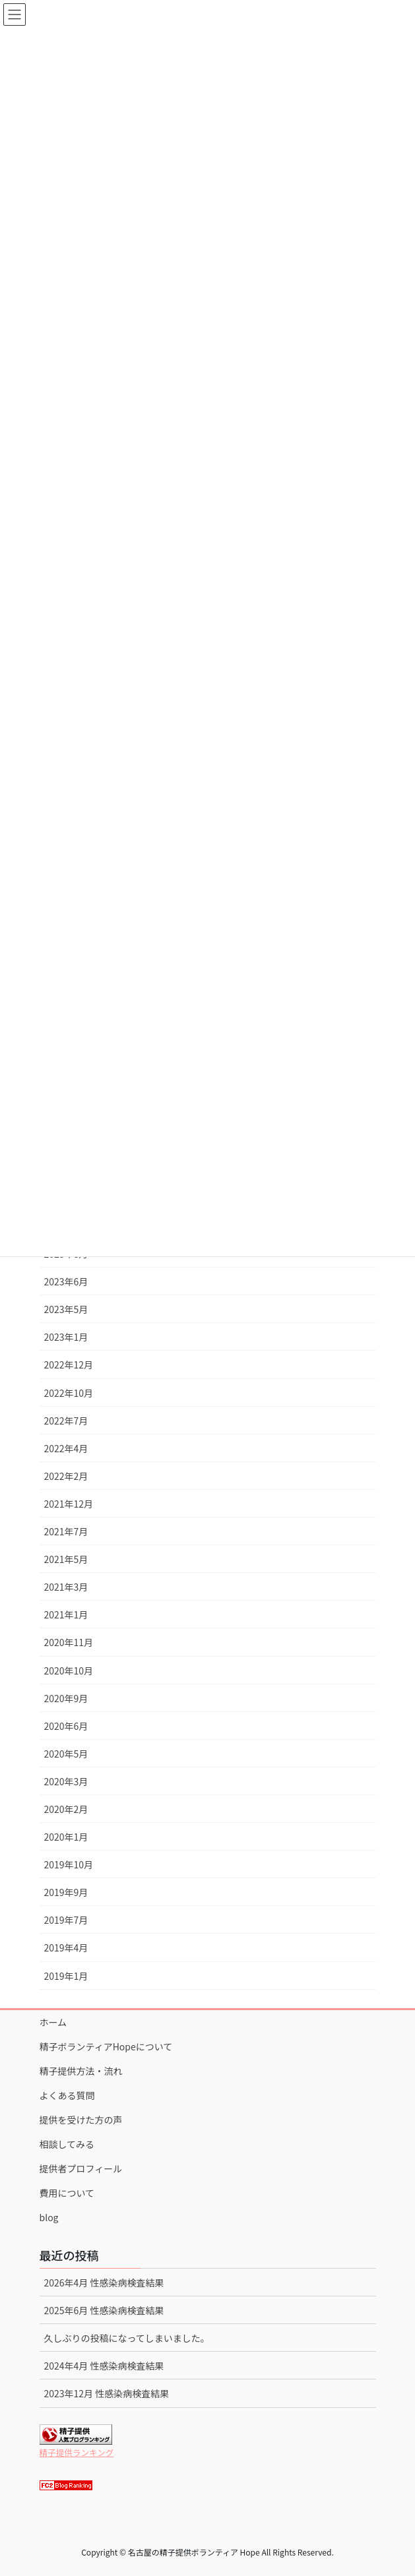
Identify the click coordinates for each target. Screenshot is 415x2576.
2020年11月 (69, 1642)
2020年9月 (66, 1698)
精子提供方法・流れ (81, 2070)
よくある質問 (67, 2095)
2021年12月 (69, 1503)
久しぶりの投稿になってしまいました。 (127, 2338)
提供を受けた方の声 (81, 2119)
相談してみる (67, 2144)
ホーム (53, 2022)
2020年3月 (66, 1781)
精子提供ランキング (77, 2452)
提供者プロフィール (81, 2168)
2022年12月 (69, 1364)
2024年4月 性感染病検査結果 (104, 2365)
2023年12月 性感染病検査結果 (107, 2393)
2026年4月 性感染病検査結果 (104, 2282)
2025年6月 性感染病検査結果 (104, 2310)
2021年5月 (66, 1559)
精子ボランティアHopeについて (106, 2046)
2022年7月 (66, 1420)
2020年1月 (66, 1836)
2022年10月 (69, 1392)
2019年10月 (69, 1864)
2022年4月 (66, 1448)
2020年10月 (69, 1670)
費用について (67, 2192)
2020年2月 (66, 1809)
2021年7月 (66, 1531)
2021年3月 (66, 1586)
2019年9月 (66, 1892)
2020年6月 (66, 1726)
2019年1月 (66, 1975)
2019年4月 (66, 1947)
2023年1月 (66, 1336)
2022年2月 (66, 1476)
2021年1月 (66, 1614)
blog (49, 2217)
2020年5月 (66, 1753)
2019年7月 (66, 1919)
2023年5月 (66, 1309)
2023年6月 (66, 1281)
